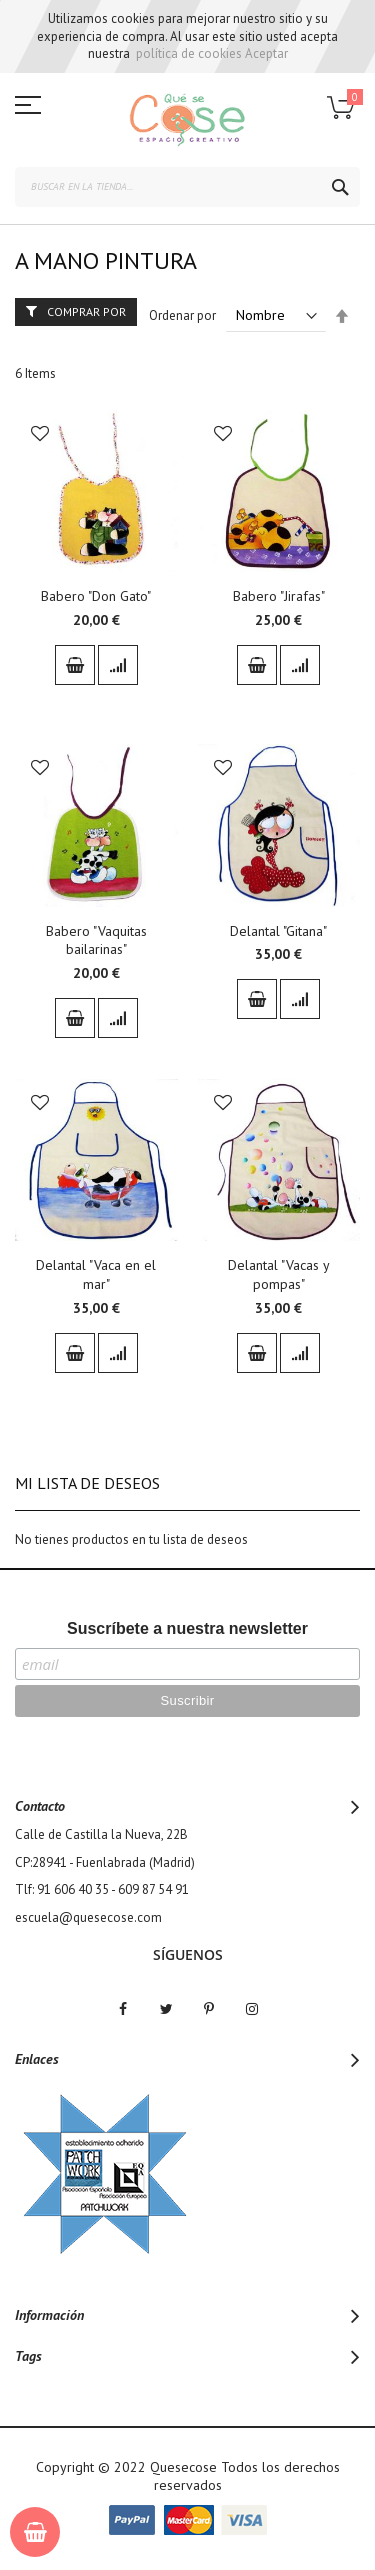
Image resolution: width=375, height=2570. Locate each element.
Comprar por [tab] (86, 311)
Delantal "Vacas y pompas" (279, 1274)
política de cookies (189, 53)
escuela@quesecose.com (88, 1917)
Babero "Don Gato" (96, 596)
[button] (40, 435)
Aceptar (266, 53)
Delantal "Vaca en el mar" (96, 1274)
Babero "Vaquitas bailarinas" (96, 940)
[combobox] (187, 187)
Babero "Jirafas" (279, 596)
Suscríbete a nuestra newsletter (187, 1628)
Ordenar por (182, 315)
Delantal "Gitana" (278, 931)
